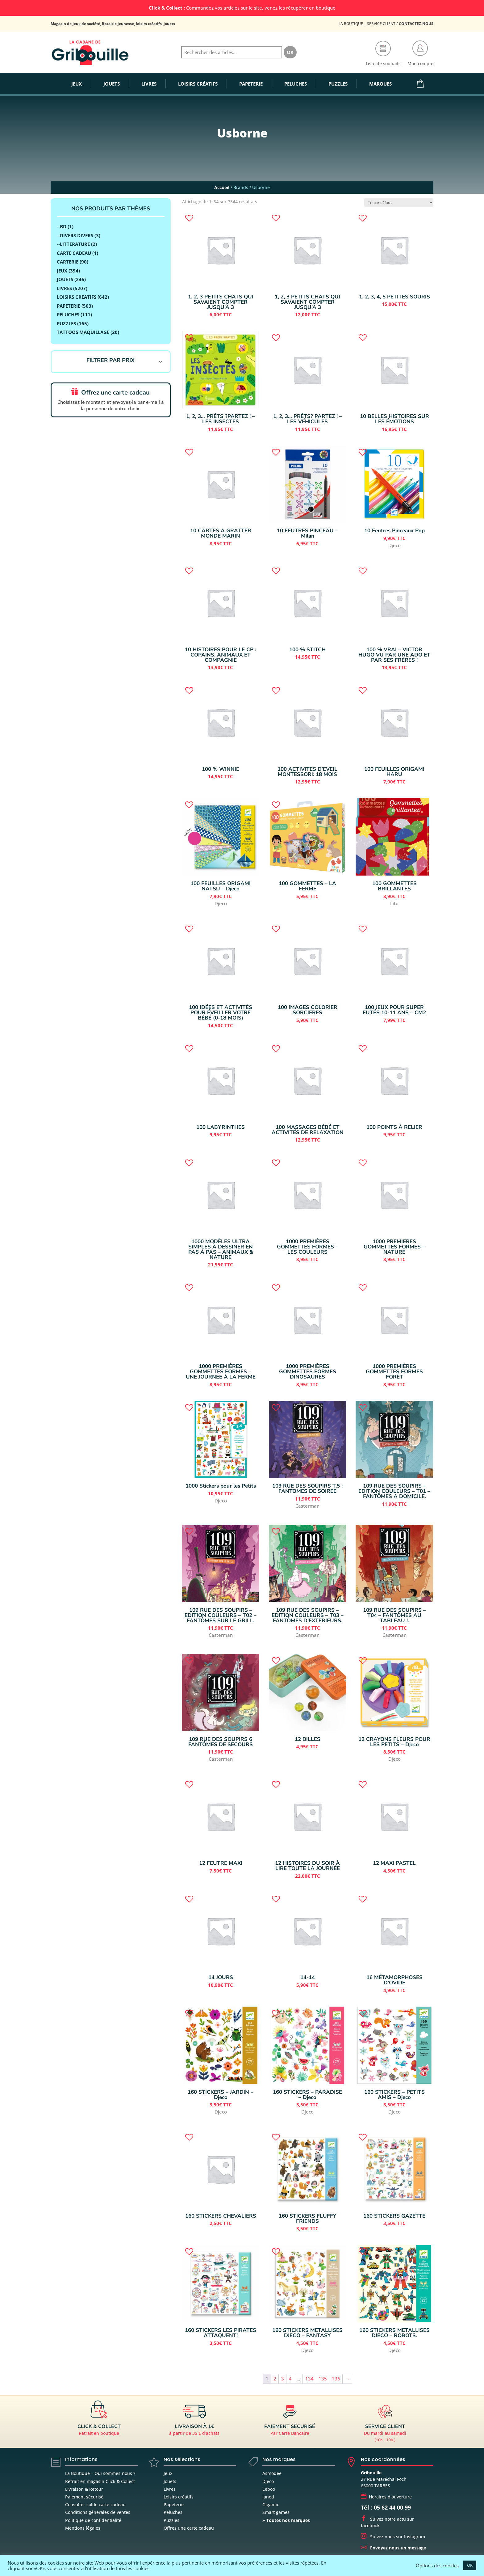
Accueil (221, 187)
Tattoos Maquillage (83, 332)
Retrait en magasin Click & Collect (100, 2481)
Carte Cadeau (74, 253)
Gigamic (270, 2504)
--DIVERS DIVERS (75, 235)
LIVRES (64, 288)
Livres (170, 2489)
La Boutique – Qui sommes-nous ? (100, 2473)
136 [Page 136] (336, 2378)
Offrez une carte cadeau (189, 2528)
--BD (61, 226)
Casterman (307, 1506)
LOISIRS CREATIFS (76, 297)
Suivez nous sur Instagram (393, 2537)
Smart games (276, 2512)
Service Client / (400, 23)
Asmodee (272, 2473)
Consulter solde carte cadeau (95, 2504)
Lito (394, 903)
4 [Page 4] (290, 2378)
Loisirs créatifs (179, 2497)
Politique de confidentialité (93, 2520)
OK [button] (470, 2565)
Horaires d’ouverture (386, 2497)
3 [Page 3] (282, 2378)
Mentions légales (82, 2528)
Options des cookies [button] (437, 2565)
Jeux (62, 271)
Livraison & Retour (84, 2489)
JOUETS (65, 279)
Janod (268, 2497)
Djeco (394, 545)
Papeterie (68, 306)
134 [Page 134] (309, 2378)
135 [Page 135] (323, 2378)
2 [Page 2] (274, 2378)
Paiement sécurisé (84, 2497)
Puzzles (66, 323)
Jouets (170, 2481)
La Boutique (351, 23)
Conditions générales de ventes (97, 2512)
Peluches (68, 314)
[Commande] (398, 202)
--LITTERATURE (73, 244)
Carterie (67, 262)
